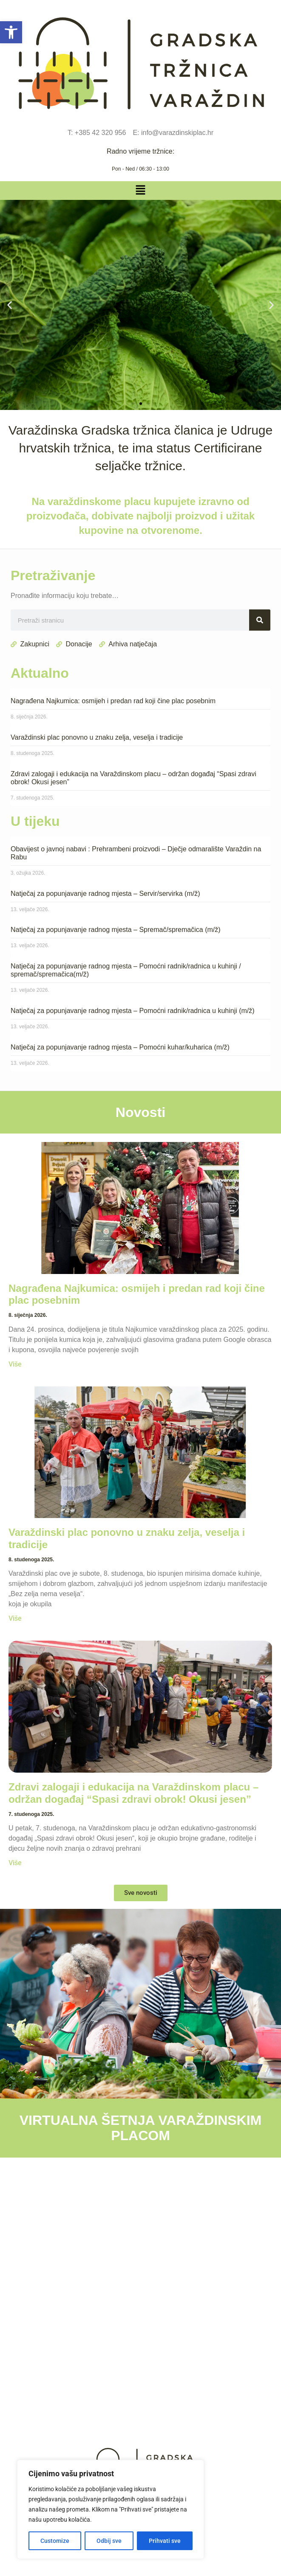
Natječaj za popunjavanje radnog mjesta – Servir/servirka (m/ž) (105, 893)
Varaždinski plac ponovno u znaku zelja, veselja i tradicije (97, 737)
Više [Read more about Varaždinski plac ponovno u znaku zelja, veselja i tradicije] (15, 1618)
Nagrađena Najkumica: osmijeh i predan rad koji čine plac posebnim (113, 700)
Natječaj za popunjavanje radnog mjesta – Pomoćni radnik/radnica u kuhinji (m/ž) (133, 1010)
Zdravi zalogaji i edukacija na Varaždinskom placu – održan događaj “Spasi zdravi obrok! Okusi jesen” (133, 1793)
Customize (54, 2540)
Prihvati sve (165, 2540)
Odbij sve (109, 2540)
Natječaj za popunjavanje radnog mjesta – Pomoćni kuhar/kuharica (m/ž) (120, 1047)
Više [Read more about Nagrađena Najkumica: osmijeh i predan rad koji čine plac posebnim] (15, 1364)
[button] (11, 32)
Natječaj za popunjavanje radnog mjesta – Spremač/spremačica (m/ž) (116, 929)
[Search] (259, 620)
